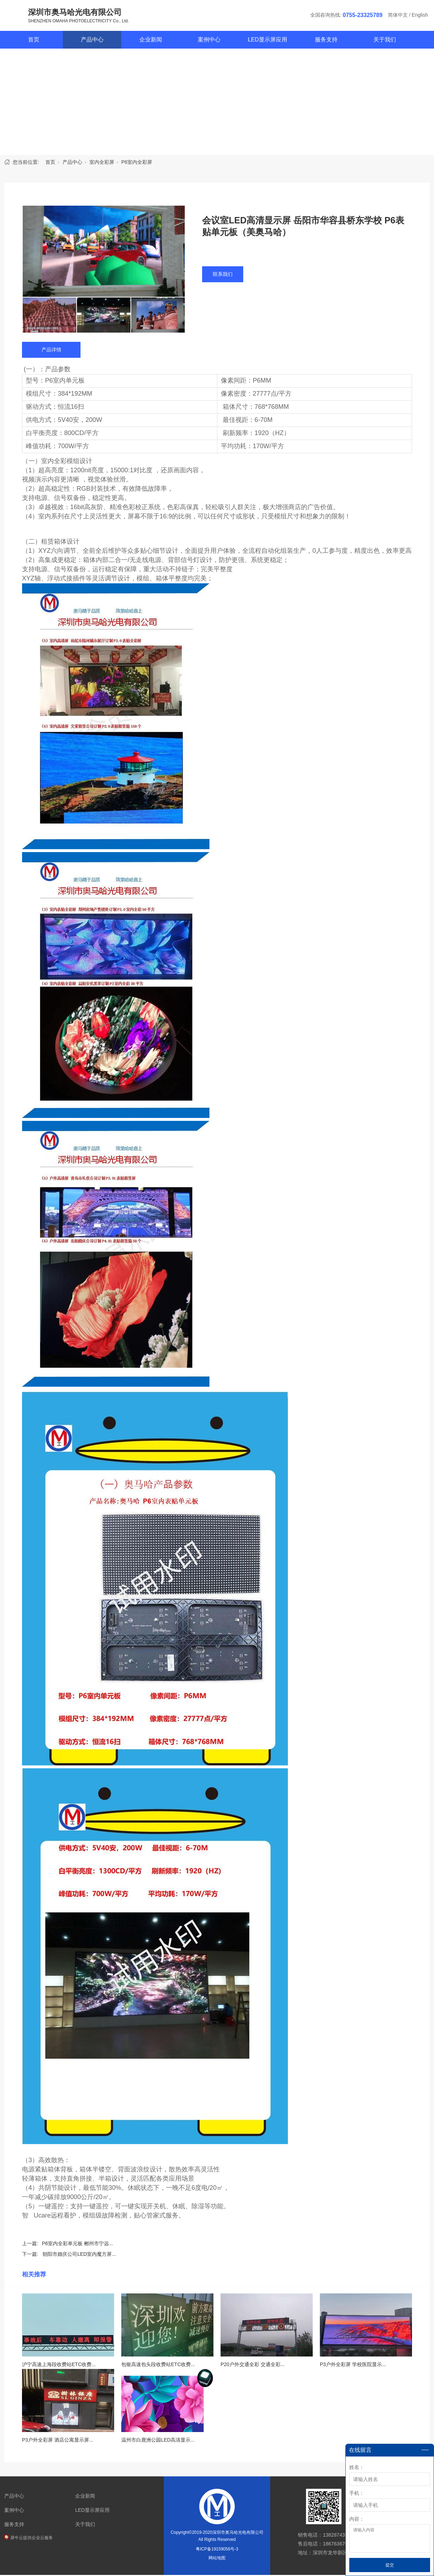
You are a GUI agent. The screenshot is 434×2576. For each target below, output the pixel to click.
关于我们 (384, 41)
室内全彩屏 (101, 163)
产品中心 (92, 41)
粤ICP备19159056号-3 (217, 2550)
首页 (33, 41)
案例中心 (209, 41)
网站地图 (217, 2558)
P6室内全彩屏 (136, 163)
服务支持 (326, 41)
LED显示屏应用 (267, 41)
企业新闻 (150, 41)
